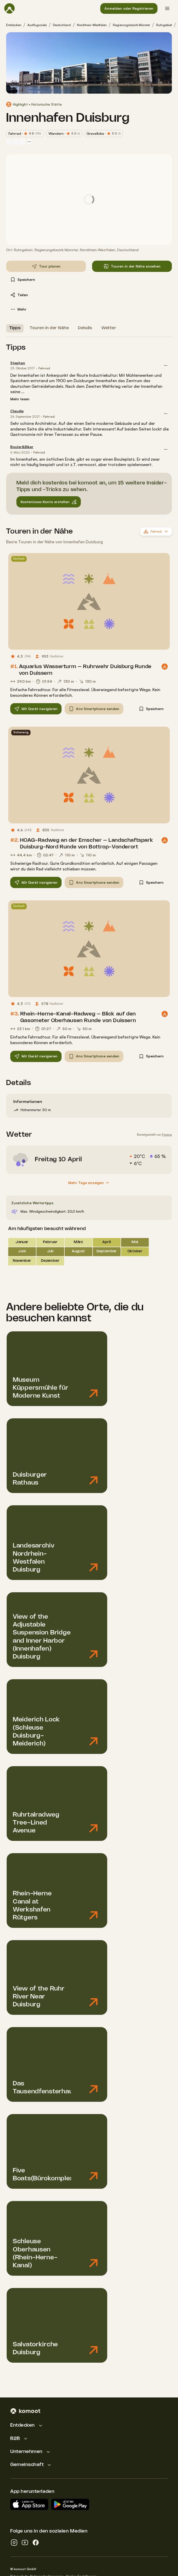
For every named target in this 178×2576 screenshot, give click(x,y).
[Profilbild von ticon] (9, 142)
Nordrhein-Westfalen (92, 25)
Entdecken (13, 25)
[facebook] (35, 2542)
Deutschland (62, 25)
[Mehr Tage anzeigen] (89, 1182)
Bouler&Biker (21, 447)
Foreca (167, 1134)
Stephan (17, 363)
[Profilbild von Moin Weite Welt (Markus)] (16, 142)
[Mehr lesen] (19, 399)
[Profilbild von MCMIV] (22, 142)
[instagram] (14, 2542)
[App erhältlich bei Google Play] (70, 2504)
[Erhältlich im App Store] (29, 2504)
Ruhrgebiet (164, 25)
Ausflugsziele (37, 25)
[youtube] (25, 2542)
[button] (128, 8)
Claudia (17, 411)
